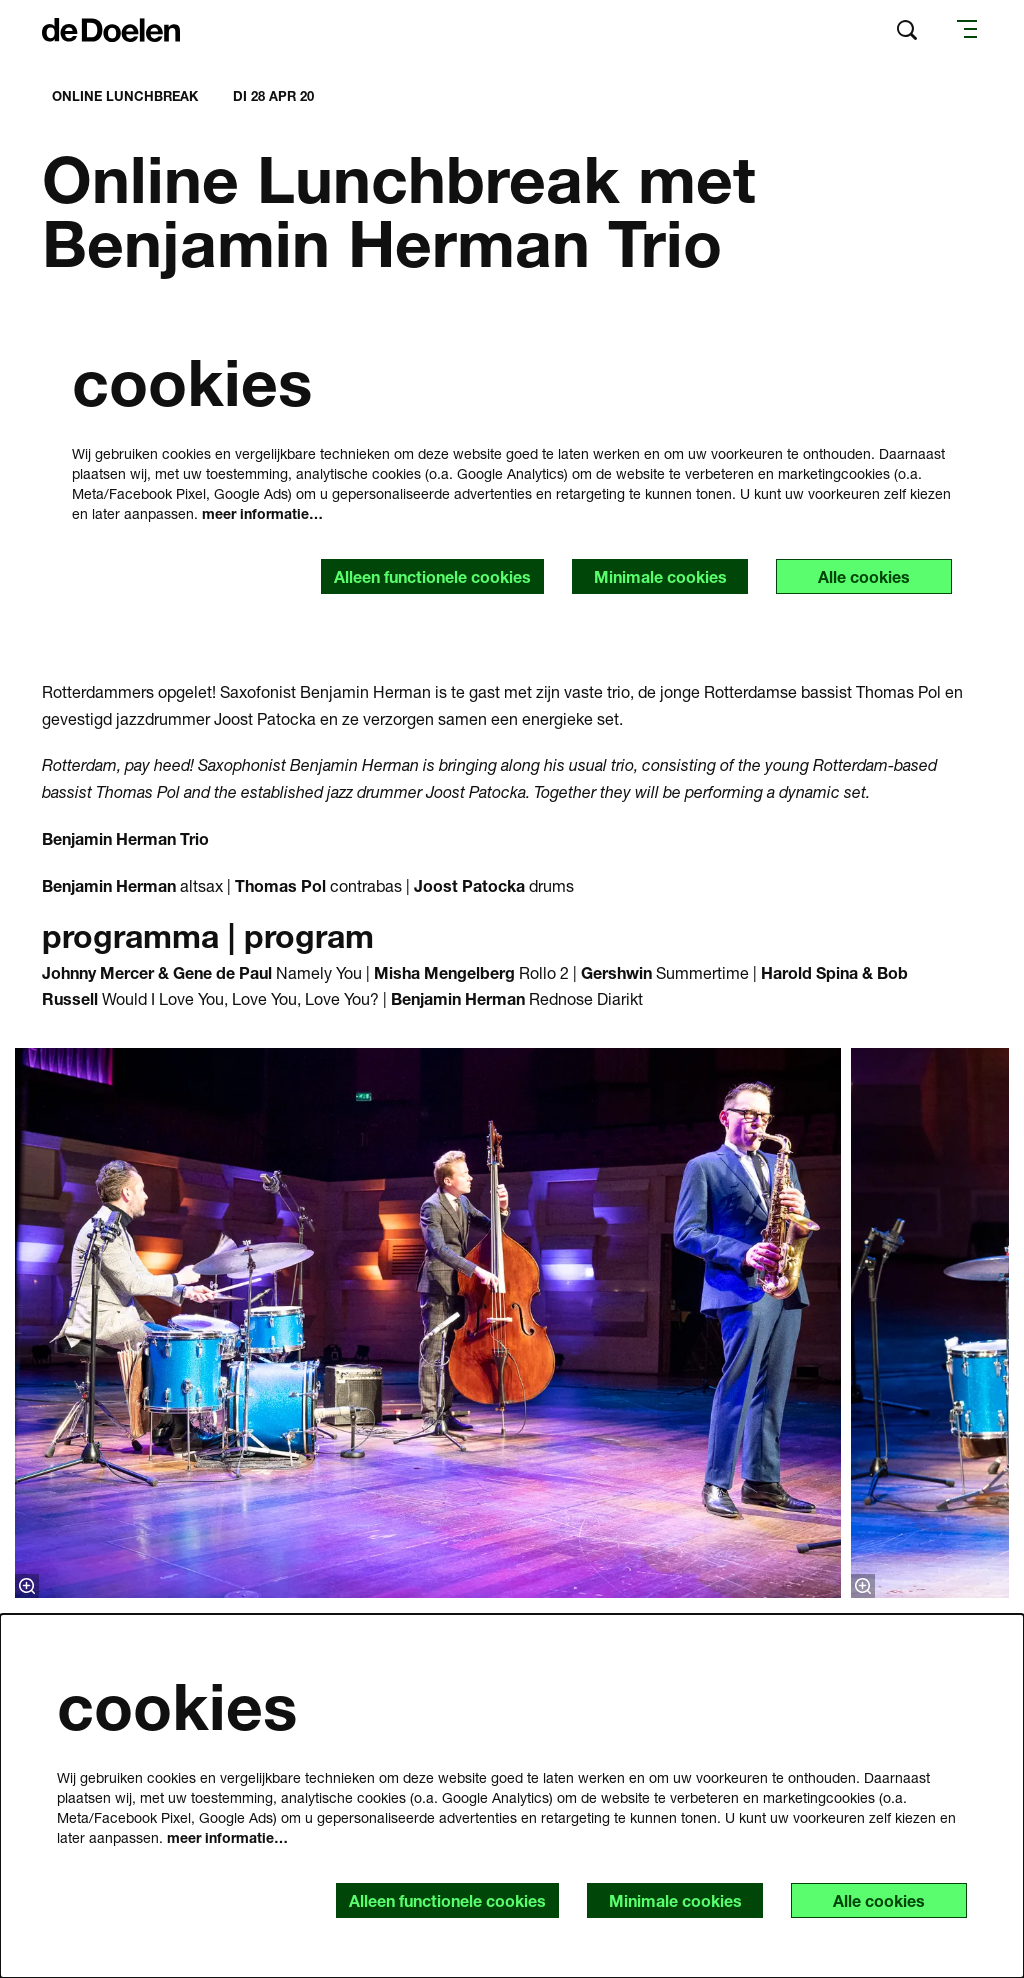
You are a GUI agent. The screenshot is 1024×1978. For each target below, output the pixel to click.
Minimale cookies (660, 576)
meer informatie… (262, 513)
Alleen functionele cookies (432, 576)
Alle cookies (864, 576)
